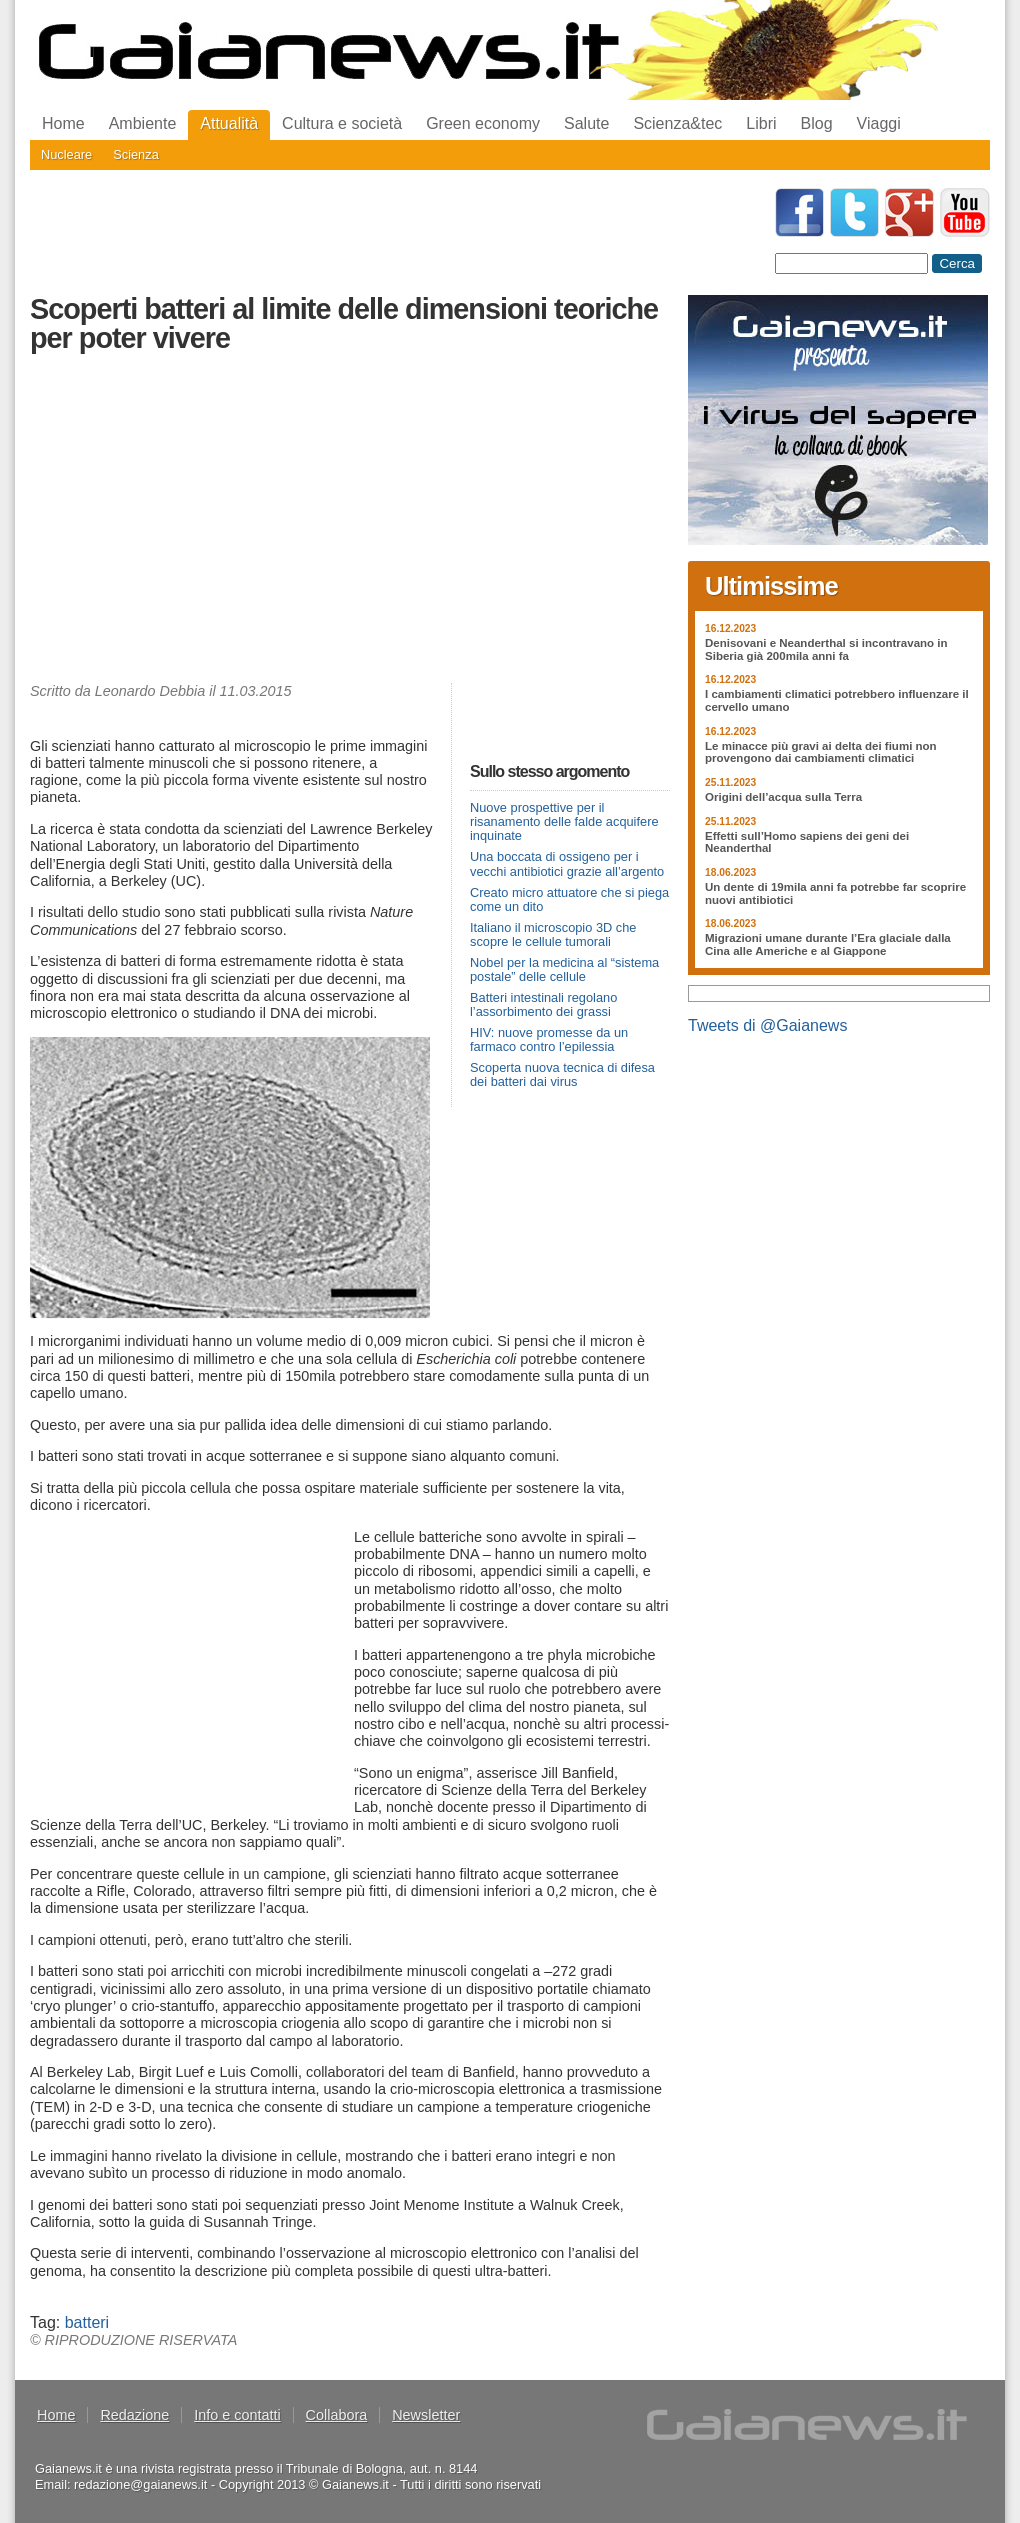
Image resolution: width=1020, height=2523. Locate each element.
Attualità (229, 123)
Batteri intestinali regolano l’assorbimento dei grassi (543, 1004)
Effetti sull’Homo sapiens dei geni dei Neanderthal (807, 842)
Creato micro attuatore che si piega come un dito (569, 899)
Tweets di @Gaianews (767, 1025)
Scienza (136, 154)
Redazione (134, 2415)
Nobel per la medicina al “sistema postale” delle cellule (564, 969)
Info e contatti (237, 2415)
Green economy (483, 123)
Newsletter (426, 2415)
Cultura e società (342, 123)
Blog (817, 123)
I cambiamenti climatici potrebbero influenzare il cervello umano (837, 700)
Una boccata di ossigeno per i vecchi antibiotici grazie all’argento (567, 863)
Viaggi (879, 123)
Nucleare (66, 154)
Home (63, 123)
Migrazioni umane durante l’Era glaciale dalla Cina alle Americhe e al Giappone (828, 944)
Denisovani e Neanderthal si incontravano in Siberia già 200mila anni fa (826, 649)
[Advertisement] (350, 523)
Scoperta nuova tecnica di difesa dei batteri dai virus (562, 1074)
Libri (761, 123)
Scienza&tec (677, 123)
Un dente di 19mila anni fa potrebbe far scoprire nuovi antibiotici (835, 893)
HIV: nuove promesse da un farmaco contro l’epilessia (549, 1039)
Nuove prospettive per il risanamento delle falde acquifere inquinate (564, 821)
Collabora (337, 2415)
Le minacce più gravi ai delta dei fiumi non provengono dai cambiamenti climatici (821, 752)
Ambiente (143, 123)
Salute (586, 123)
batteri (87, 2322)
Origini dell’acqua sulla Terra (783, 797)
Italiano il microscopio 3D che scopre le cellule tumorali (553, 934)
